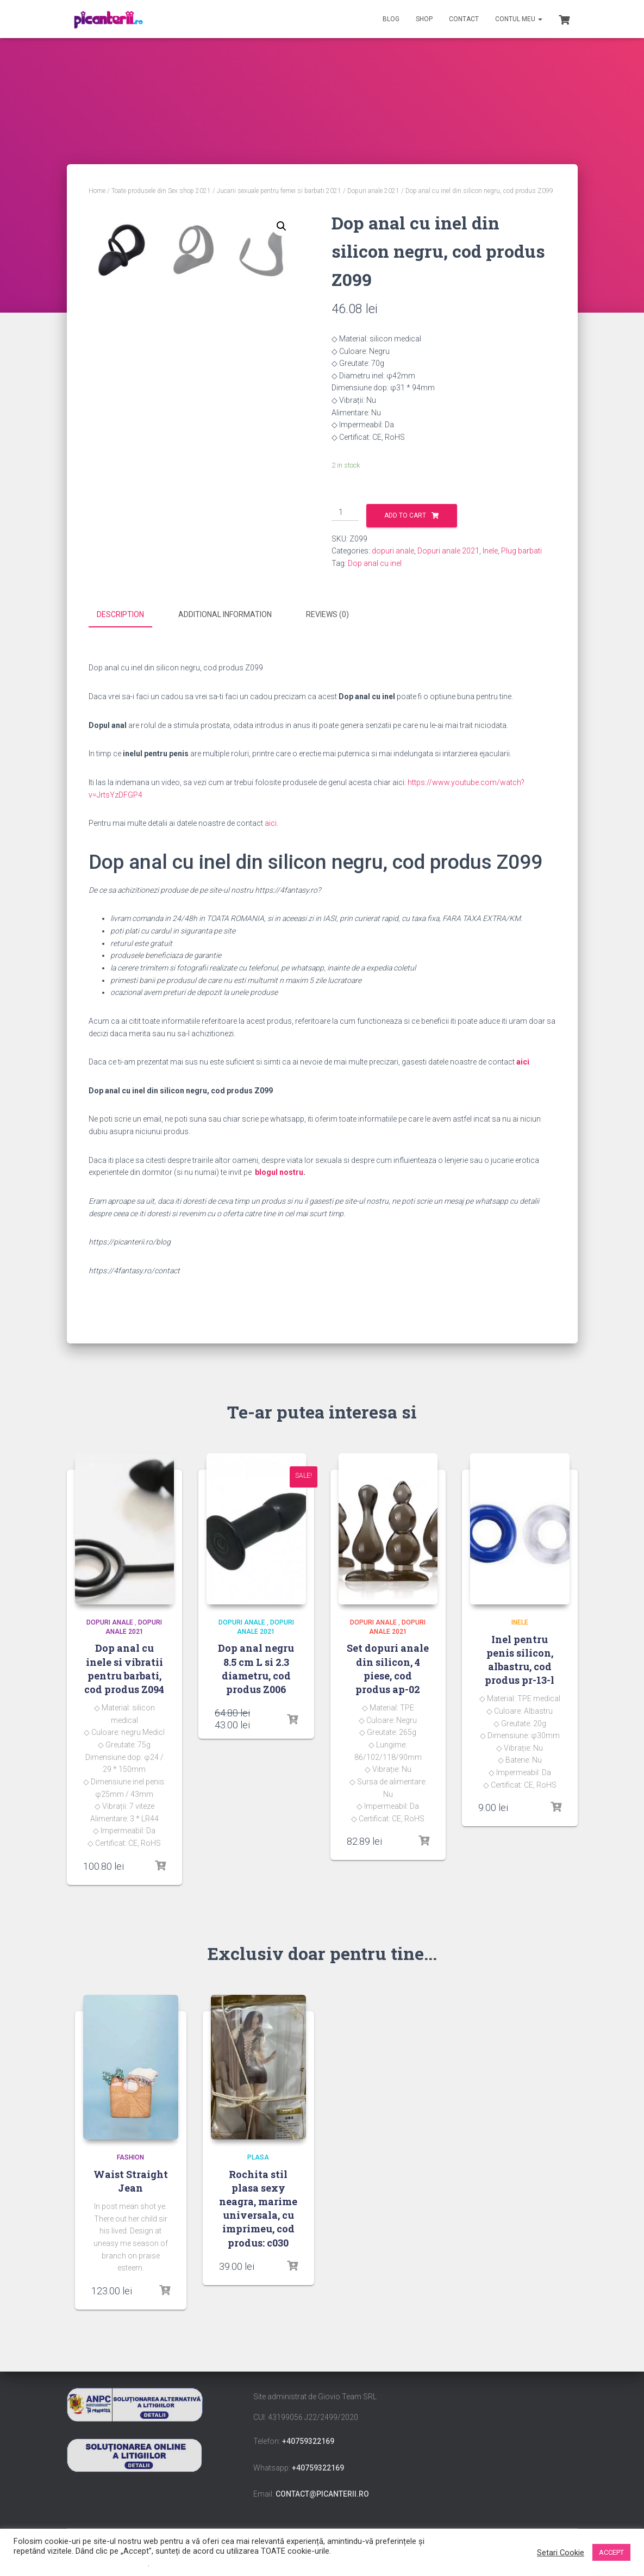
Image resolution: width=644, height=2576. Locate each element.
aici (271, 821)
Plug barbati (521, 550)
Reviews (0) (327, 614)
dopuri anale (393, 550)
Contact (464, 19)
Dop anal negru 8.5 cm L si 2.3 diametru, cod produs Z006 (256, 1667)
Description (120, 614)
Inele (490, 550)
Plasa (258, 2155)
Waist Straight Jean (130, 2179)
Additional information (225, 614)
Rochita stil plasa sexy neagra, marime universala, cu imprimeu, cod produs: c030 (258, 2206)
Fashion (130, 2155)
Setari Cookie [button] (560, 2553)
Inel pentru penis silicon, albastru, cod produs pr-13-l (519, 1658)
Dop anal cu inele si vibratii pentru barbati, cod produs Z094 (124, 1667)
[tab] (128, 614)
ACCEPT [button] (611, 2552)
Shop (424, 19)
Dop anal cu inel (375, 563)
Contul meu (518, 19)
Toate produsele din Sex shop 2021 (161, 191)
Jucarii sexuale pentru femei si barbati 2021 (279, 191)
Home (97, 191)
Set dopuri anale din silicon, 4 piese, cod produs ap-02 (388, 1667)
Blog (391, 19)
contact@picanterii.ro (322, 2492)
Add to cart (405, 515)
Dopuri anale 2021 (373, 191)
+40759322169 (308, 2439)
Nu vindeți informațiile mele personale (81, 2563)
